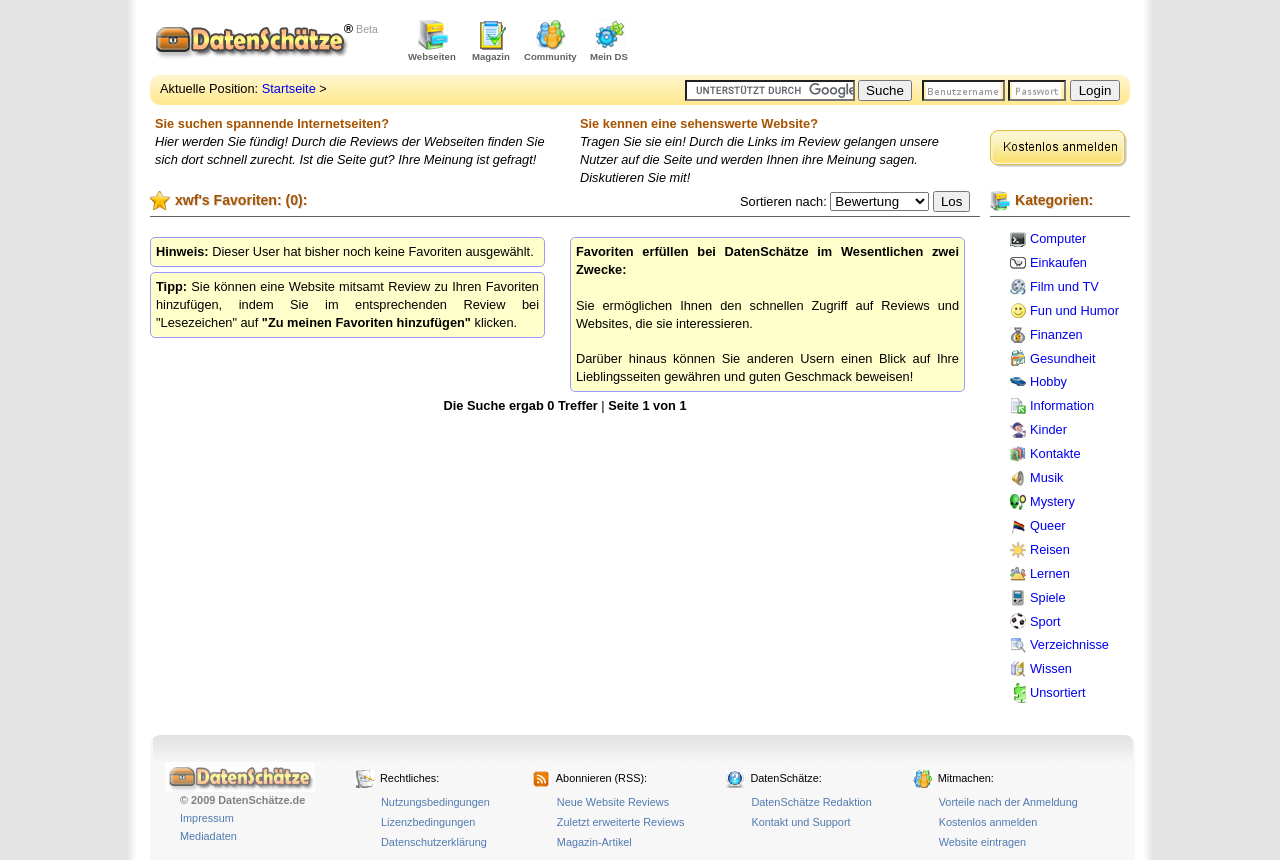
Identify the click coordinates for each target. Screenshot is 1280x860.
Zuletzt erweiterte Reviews (621, 822)
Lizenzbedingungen (428, 822)
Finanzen (1056, 334)
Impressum (207, 818)
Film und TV (1064, 286)
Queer (1048, 525)
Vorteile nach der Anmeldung (1008, 802)
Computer (1058, 238)
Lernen (1050, 573)
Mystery (1052, 501)
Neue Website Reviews (613, 802)
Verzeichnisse (1069, 644)
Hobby (1048, 381)
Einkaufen (1058, 262)
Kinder (1048, 429)
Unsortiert (1057, 692)
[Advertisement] (896, 40)
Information (1062, 405)
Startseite (289, 88)
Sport (1045, 621)
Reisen (1050, 549)
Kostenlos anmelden (988, 822)
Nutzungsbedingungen (435, 802)
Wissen (1051, 668)
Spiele (1048, 597)
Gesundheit (1062, 358)
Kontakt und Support (800, 822)
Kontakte (1055, 453)
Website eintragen (982, 842)
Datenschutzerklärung (434, 842)
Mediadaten (208, 836)
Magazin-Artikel (594, 842)
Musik (1046, 477)
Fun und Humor (1074, 310)
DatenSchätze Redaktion (811, 802)
